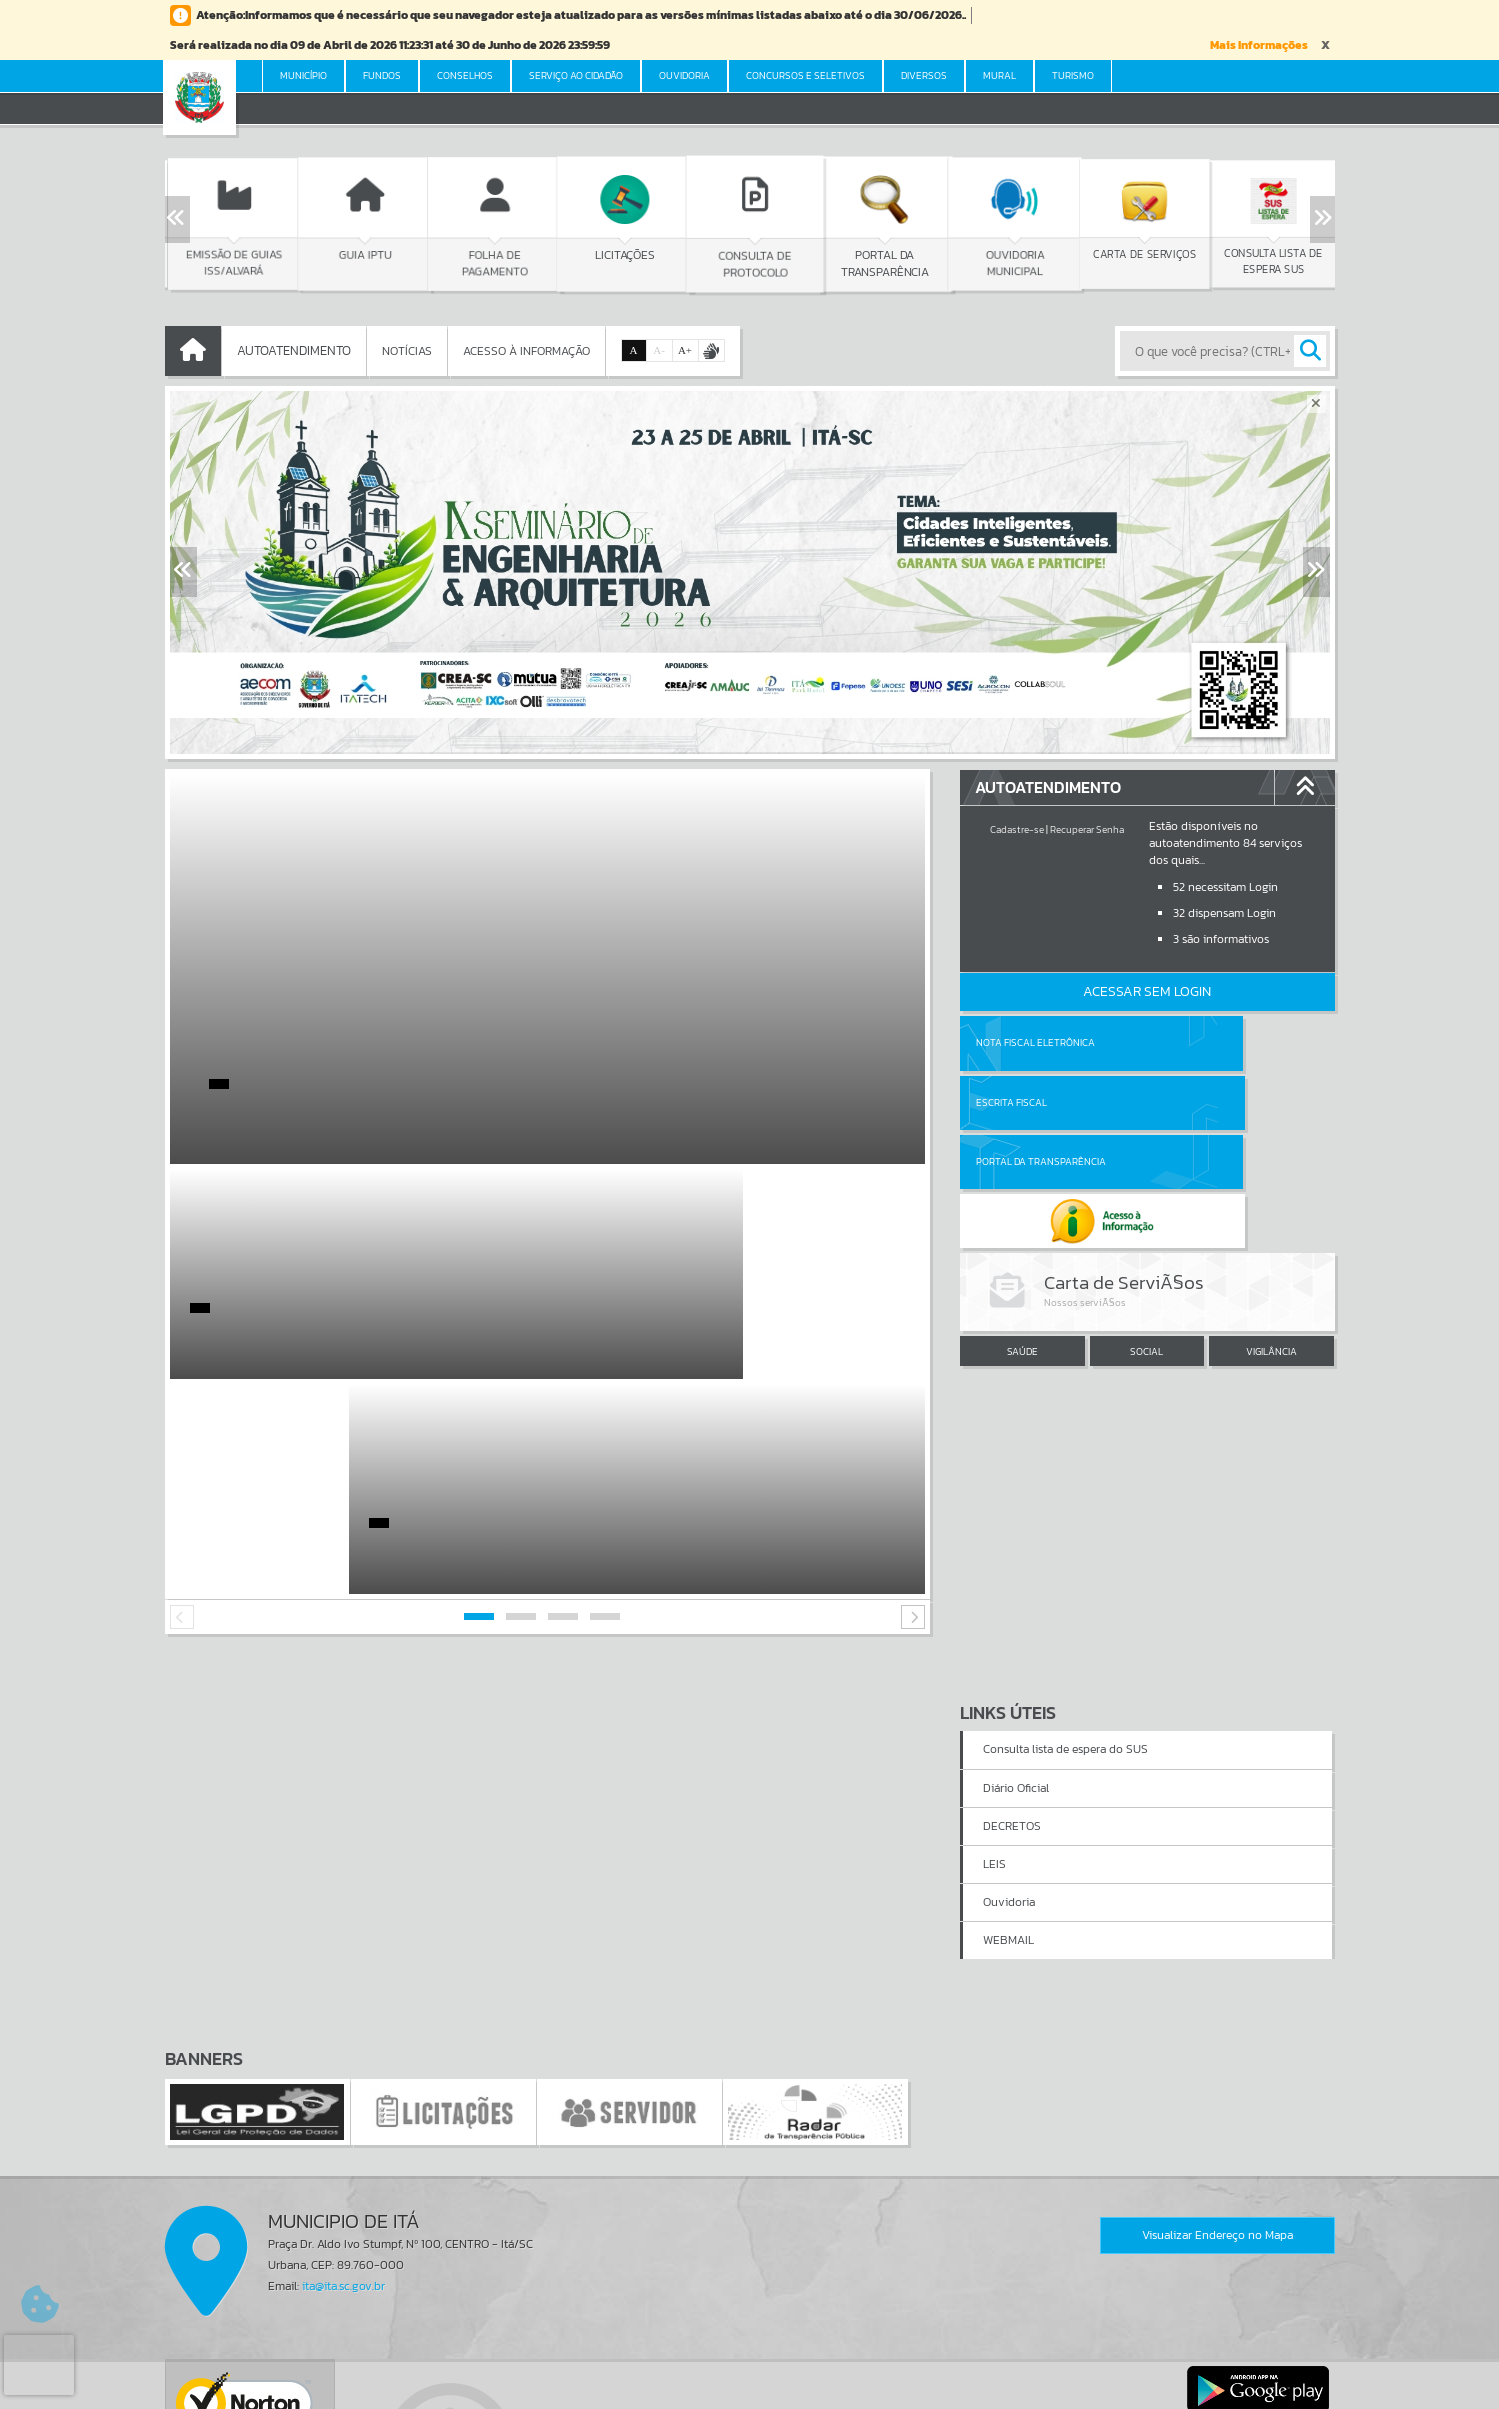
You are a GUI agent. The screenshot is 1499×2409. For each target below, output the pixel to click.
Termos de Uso (749, 2373)
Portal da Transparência (1041, 1102)
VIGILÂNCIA (1271, 1233)
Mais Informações (1259, 45)
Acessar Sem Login (1147, 991)
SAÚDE (1022, 1233)
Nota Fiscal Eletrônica (1035, 1042)
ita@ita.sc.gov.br (343, 2071)
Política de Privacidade (750, 2388)
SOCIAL (1146, 1233)
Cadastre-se (1017, 829)
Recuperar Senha (1087, 829)
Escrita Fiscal (1198, 1042)
